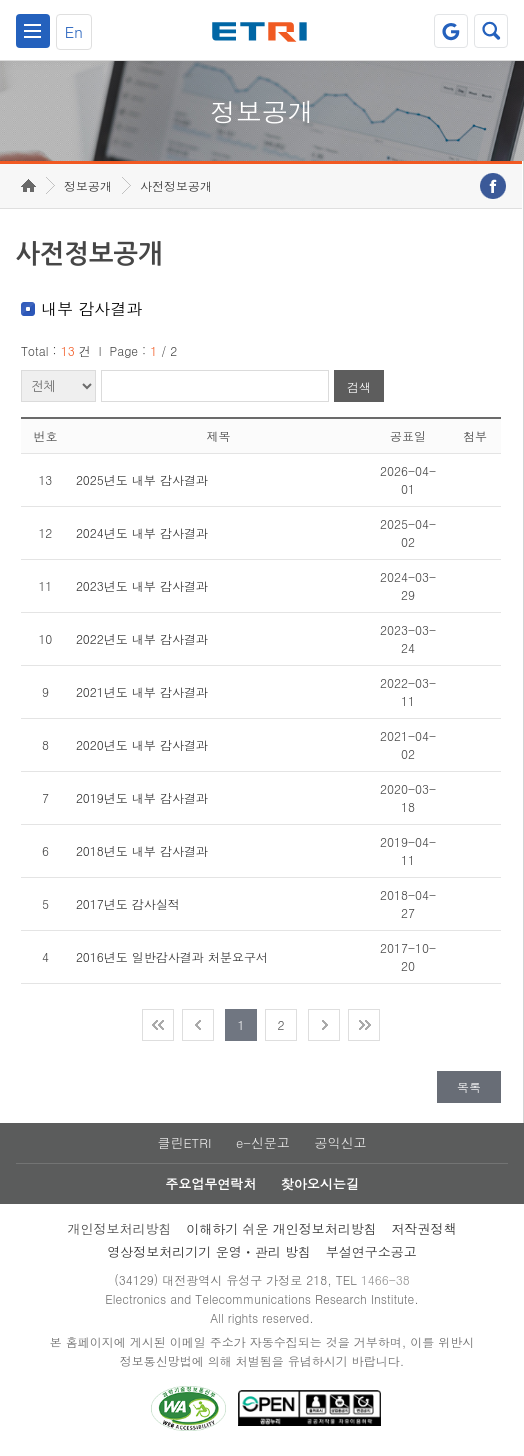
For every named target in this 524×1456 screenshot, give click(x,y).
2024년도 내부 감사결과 (142, 532)
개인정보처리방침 (119, 1228)
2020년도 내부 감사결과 (142, 744)
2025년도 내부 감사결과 (142, 479)
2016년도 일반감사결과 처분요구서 (172, 956)
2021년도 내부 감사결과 (142, 691)
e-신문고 (263, 1142)
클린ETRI (184, 1142)
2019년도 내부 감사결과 (142, 797)
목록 (469, 1086)
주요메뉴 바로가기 (0, 0)
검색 (359, 386)
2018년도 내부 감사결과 (142, 850)
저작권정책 (424, 1228)
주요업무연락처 (210, 1183)
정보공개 (88, 185)
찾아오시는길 (320, 1183)
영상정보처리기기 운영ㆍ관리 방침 (209, 1251)
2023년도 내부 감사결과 (142, 585)
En (74, 31)
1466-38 (385, 1279)
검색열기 (491, 31)
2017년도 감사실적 (128, 903)
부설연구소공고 (371, 1251)
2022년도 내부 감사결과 (142, 638)
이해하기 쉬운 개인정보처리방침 (281, 1228)
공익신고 (341, 1142)
